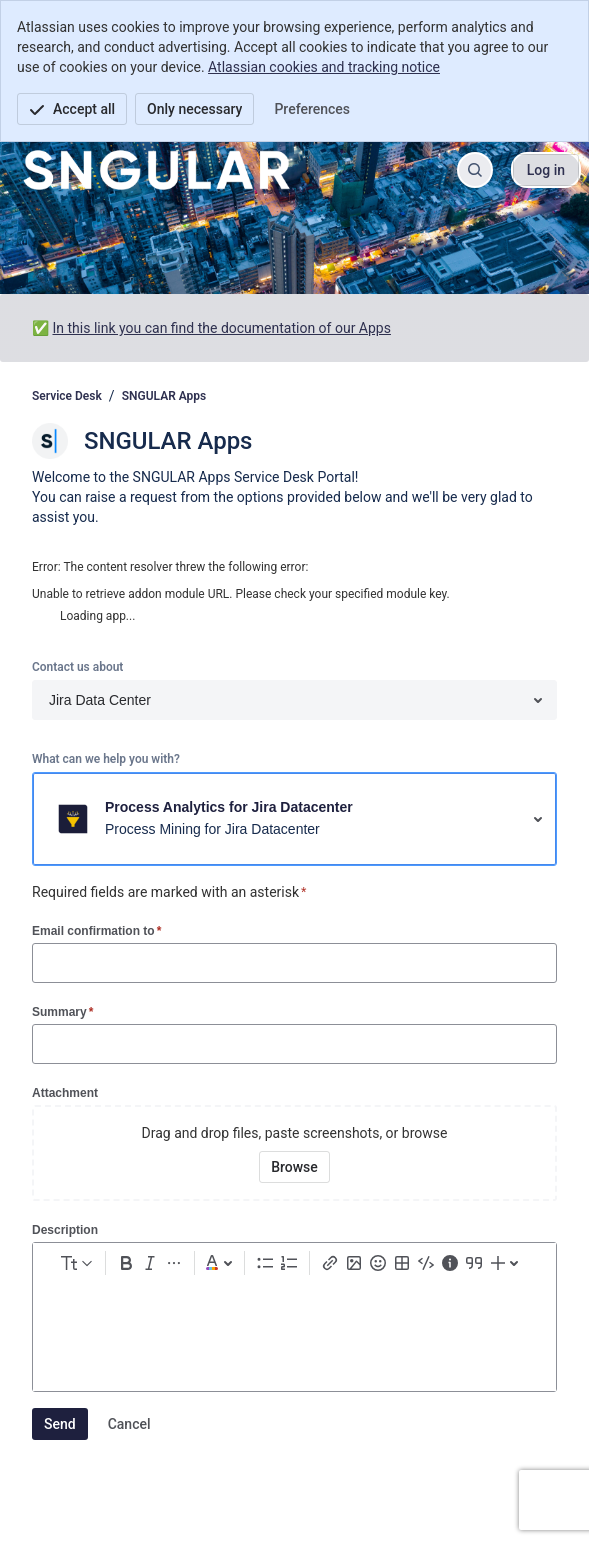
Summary (62, 1011)
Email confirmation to (96, 930)
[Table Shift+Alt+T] (402, 1263)
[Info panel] (450, 1263)
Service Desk (67, 396)
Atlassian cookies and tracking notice (324, 67)
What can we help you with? (106, 759)
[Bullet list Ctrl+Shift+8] (265, 1263)
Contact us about (77, 667)
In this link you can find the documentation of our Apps (221, 328)
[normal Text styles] (75, 1263)
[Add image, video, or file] (354, 1263)
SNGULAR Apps (164, 396)
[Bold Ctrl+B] (126, 1263)
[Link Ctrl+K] (330, 1263)
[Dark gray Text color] (219, 1263)
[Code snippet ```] (426, 1263)
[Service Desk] (156, 170)
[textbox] (294, 1320)
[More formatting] (174, 1263)
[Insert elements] (507, 1263)
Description (65, 1230)
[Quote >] (474, 1263)
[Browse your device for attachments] (294, 1167)
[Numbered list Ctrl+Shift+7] (289, 1263)
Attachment (65, 1093)
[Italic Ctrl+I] (150, 1263)
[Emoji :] (378, 1263)
